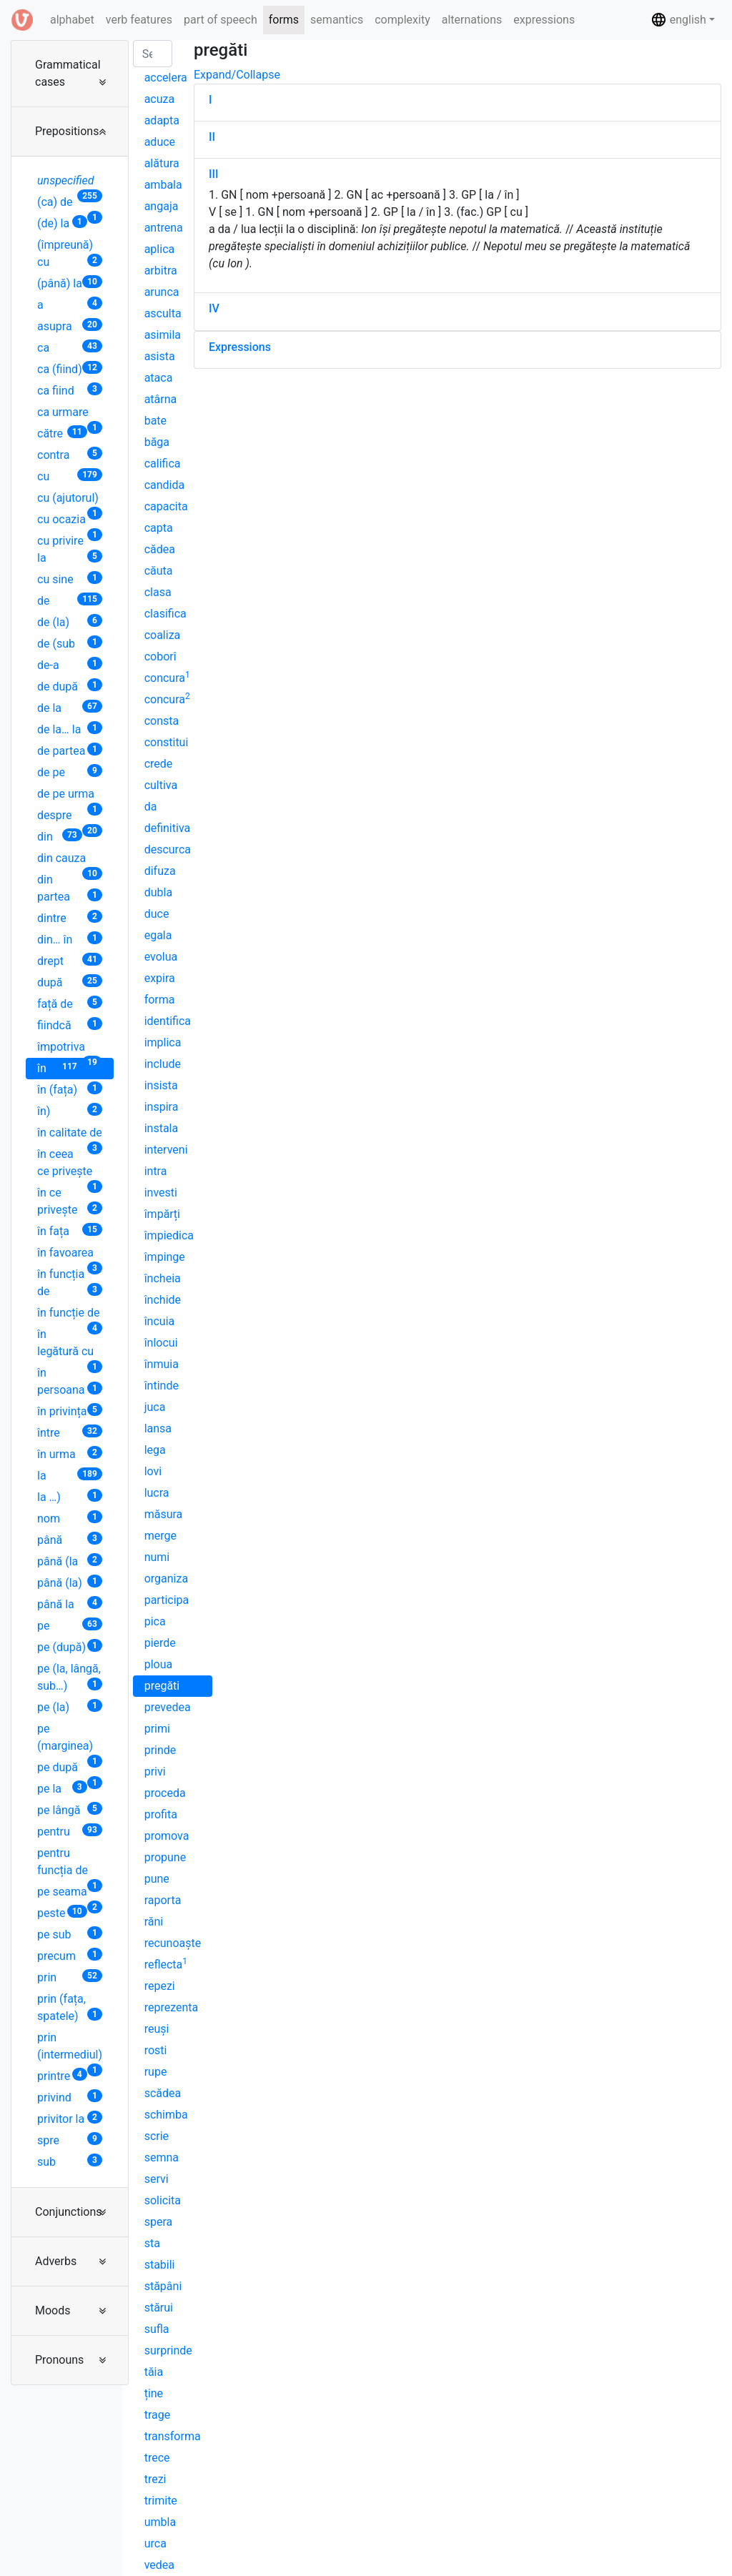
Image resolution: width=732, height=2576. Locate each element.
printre (62, 2075)
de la (69, 707)
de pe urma (69, 796)
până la (69, 1603)
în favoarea (69, 1255)
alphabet (75, 18)
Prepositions (67, 131)
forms (284, 19)
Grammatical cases (68, 73)
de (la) (69, 621)
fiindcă (69, 1024)
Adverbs (55, 2261)
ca (69, 347)
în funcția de (69, 1282)
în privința (69, 1410)
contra (69, 454)
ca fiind (69, 389)
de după (69, 685)
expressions (544, 19)
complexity (402, 19)
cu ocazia (69, 521)
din (59, 835)
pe (69, 1625)
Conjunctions (68, 2212)
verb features (139, 19)
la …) (69, 1496)
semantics (336, 19)
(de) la (62, 222)
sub (69, 2161)
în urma (69, 1453)
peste (62, 1912)
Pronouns (59, 2360)
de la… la (69, 728)
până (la (69, 1560)
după (69, 981)
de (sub (69, 642)
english (678, 19)
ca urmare (69, 414)
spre (69, 2139)
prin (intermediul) (69, 2048)
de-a (69, 664)
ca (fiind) (69, 368)
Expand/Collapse (237, 74)
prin (69, 1976)
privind (69, 2096)
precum (69, 1955)
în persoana (69, 1381)
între (69, 1432)
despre (69, 817)
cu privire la (69, 549)
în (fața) (69, 1088)
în (59, 1067)
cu (69, 475)
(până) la (69, 282)
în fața (69, 1230)
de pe (69, 771)
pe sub (69, 1933)
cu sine (69, 578)
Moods (53, 2310)
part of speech (220, 19)
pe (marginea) (69, 1739)
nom (69, 1517)
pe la (62, 1787)
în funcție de (69, 1315)
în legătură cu (69, 1344)
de (69, 600)
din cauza (69, 860)
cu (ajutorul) (69, 500)
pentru (69, 1830)
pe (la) (69, 1706)
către (62, 432)
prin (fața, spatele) (69, 2007)
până (69, 1539)
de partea (69, 750)
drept (69, 960)
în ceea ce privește (69, 1164)
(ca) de (69, 204)
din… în (69, 938)
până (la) (69, 1582)
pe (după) (69, 1646)
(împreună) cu (69, 253)
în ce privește (69, 1201)
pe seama (69, 1894)
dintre (69, 917)
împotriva (69, 1049)
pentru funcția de (69, 1863)
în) (69, 1110)
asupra (69, 325)
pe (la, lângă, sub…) (69, 1677)
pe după (69, 1769)
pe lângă (69, 1809)
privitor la (69, 2118)
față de (69, 1003)
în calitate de (69, 1135)
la (69, 1474)
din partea (69, 888)
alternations (472, 19)
